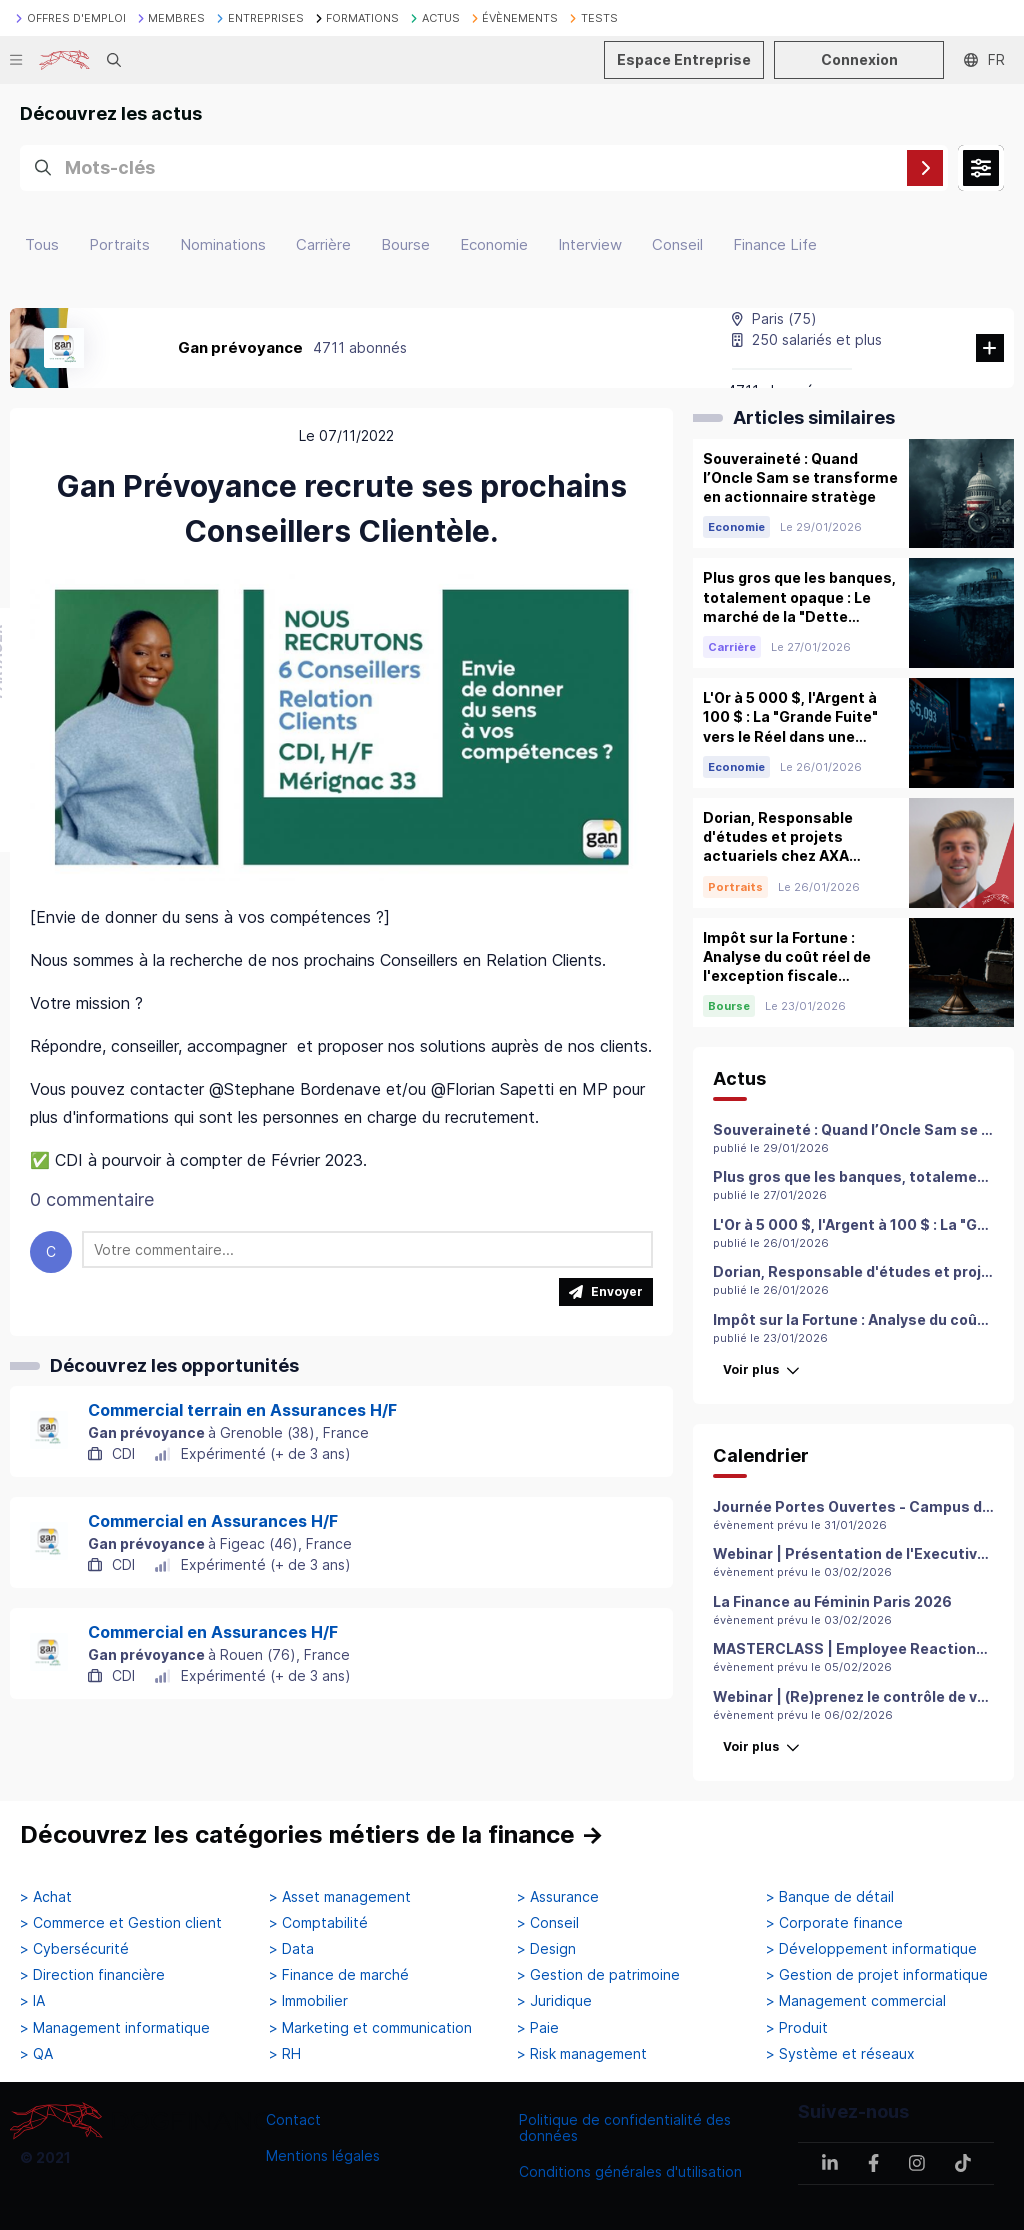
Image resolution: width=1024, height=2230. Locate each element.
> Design (546, 1949)
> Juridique (554, 2001)
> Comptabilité (318, 1923)
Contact (293, 2119)
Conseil (677, 244)
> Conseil (548, 1923)
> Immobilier (308, 2001)
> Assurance (558, 1897)
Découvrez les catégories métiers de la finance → (312, 1834)
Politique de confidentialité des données (625, 2127)
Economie (494, 244)
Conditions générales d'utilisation (630, 2171)
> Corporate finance (834, 1923)
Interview (590, 244)
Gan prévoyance (240, 347)
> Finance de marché (339, 1975)
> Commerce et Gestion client (121, 1923)
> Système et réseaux (840, 2054)
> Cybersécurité (74, 1949)
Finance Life (775, 244)
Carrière (323, 244)
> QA (36, 2054)
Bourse (405, 244)
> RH (285, 2054)
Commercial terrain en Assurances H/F (242, 1410)
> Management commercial (856, 2001)
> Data (291, 1949)
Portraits (119, 244)
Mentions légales (323, 2155)
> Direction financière (92, 1975)
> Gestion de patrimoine (598, 1975)
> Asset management (340, 1897)
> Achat (46, 1897)
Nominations (223, 244)
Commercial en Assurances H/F (213, 1521)
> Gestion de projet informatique (877, 1975)
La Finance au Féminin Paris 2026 (832, 1601)
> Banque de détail (830, 1897)
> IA (32, 2001)
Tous (42, 244)
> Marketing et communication (370, 2028)
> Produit (797, 2028)
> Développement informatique (871, 1949)
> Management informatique (115, 2028)
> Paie (538, 2028)
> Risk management (582, 2054)
